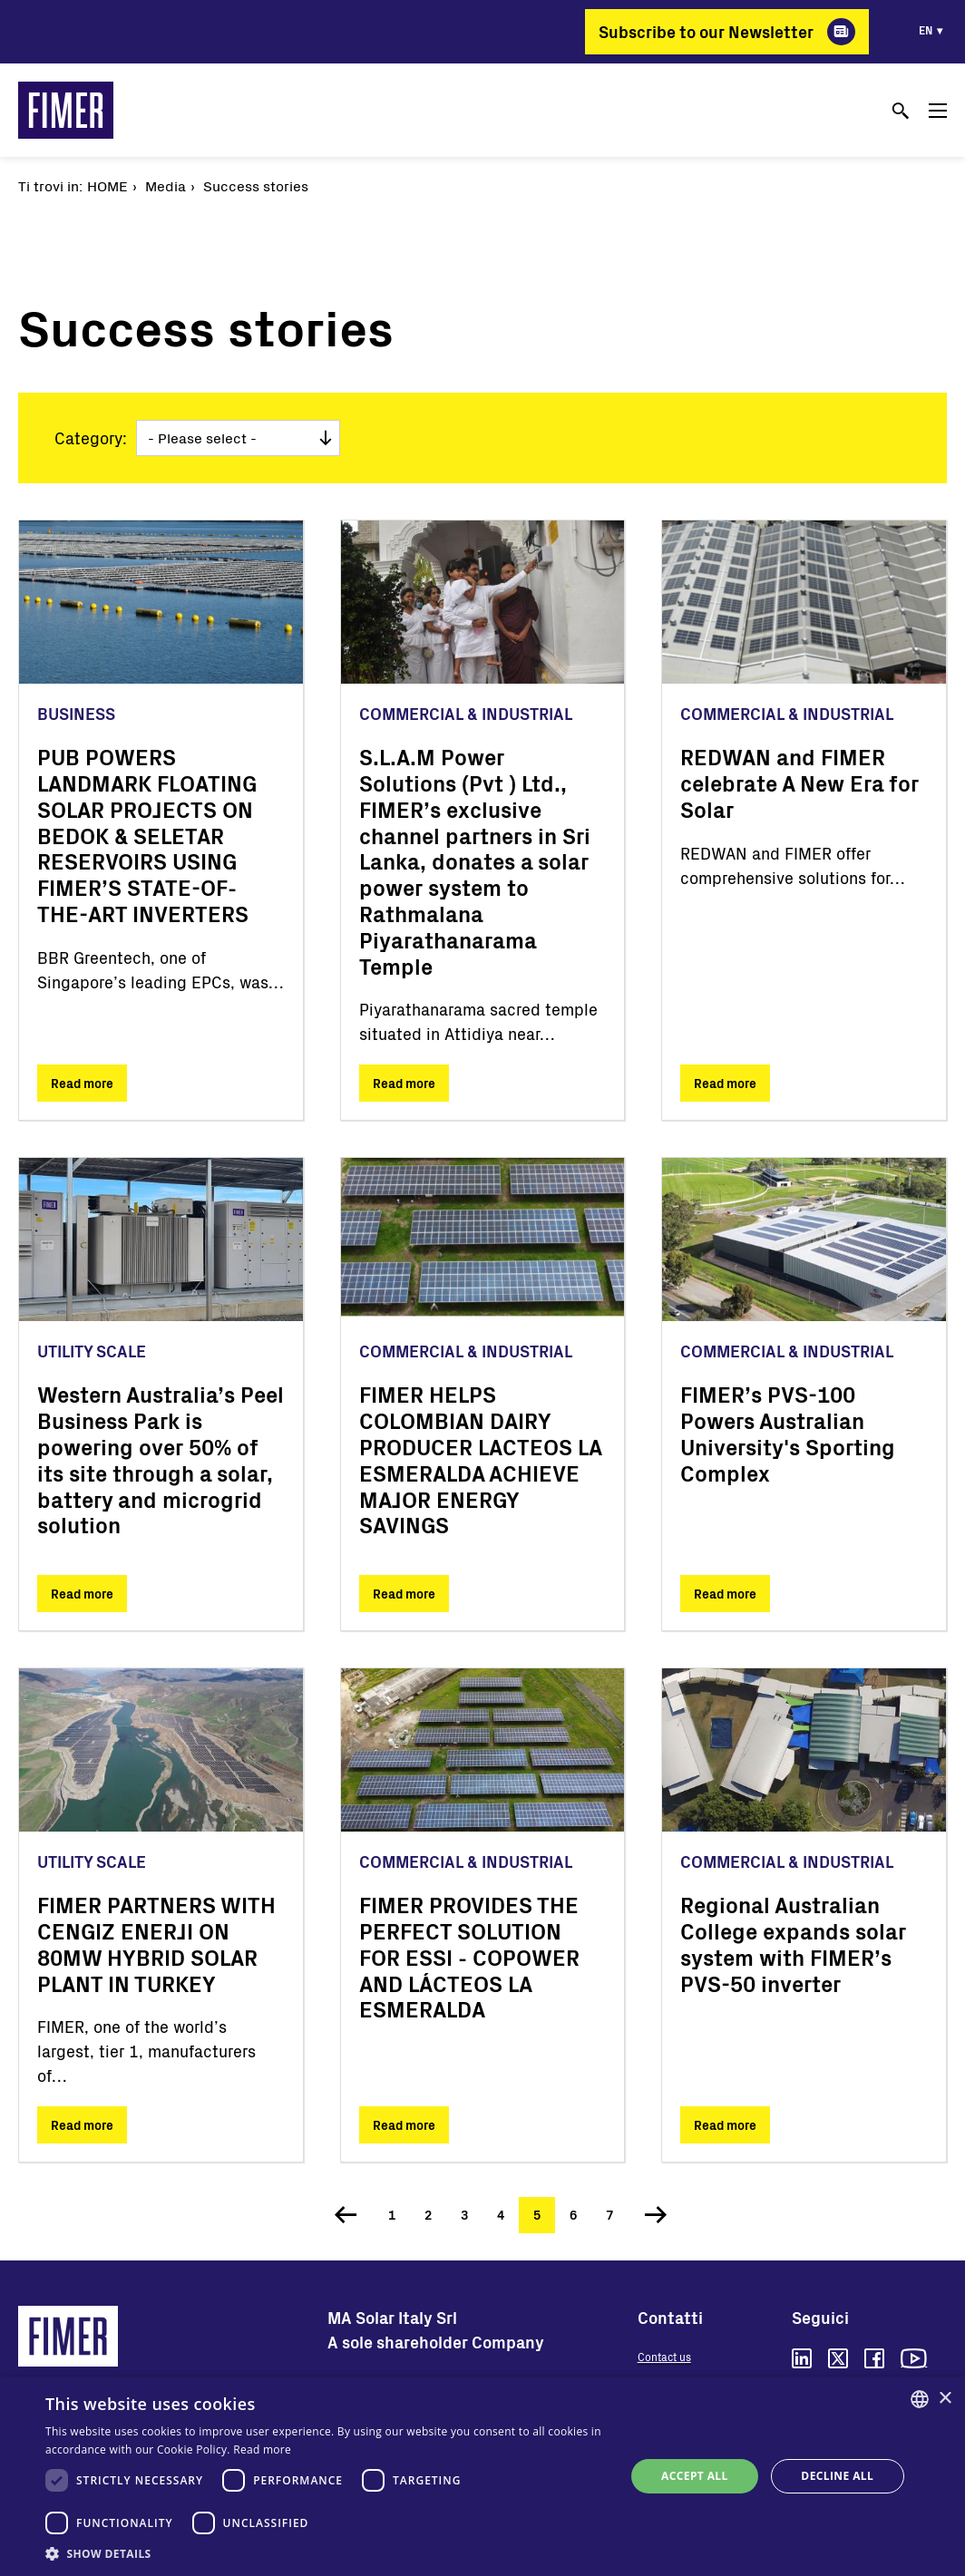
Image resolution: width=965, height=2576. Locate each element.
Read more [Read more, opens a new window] (262, 2449)
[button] (326, 2553)
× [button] (944, 2399)
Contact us (664, 2356)
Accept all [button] (694, 2476)
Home (107, 185)
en (925, 30)
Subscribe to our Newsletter (706, 32)
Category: (90, 438)
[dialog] (482, 2476)
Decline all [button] (837, 2476)
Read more (82, 1083)
